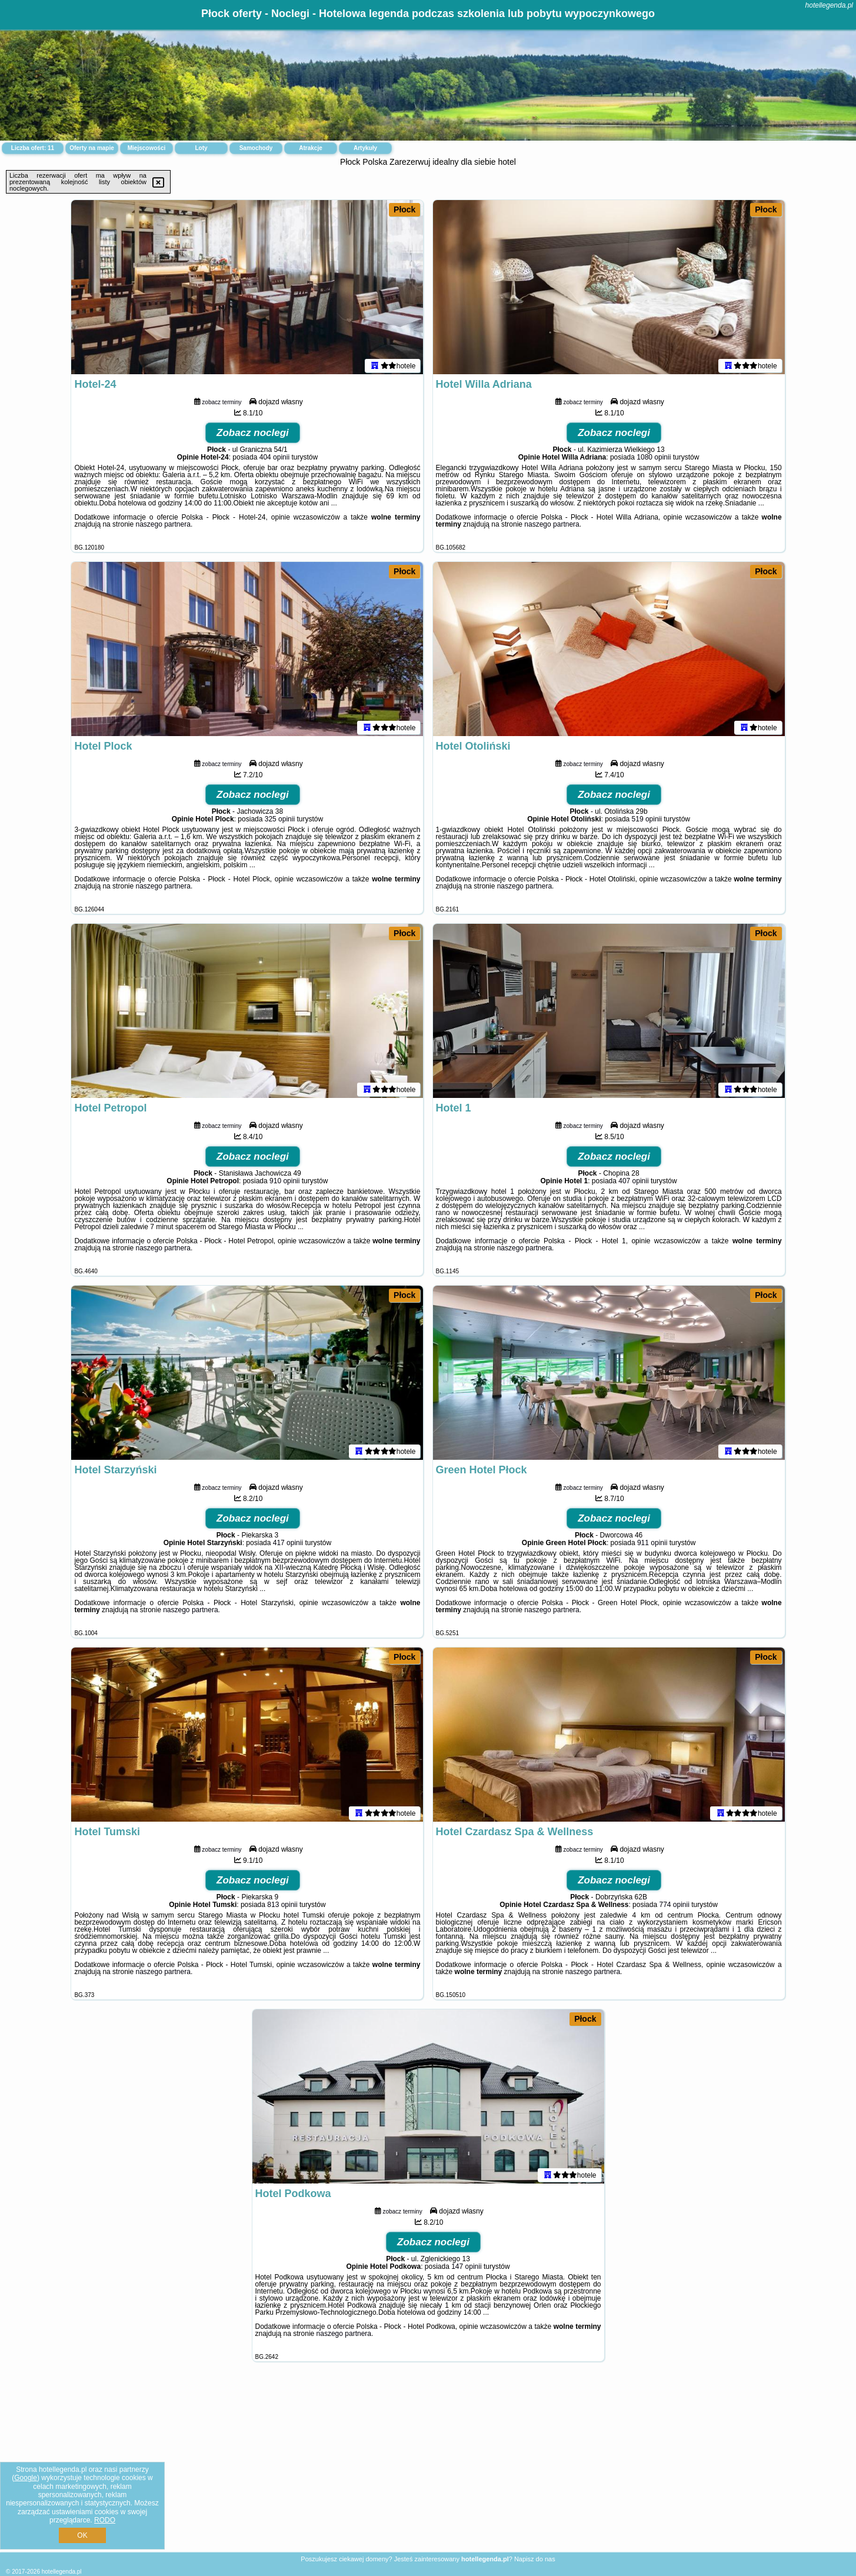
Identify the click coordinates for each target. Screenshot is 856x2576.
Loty (201, 148)
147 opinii (466, 2269)
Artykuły (365, 148)
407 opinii (633, 1183)
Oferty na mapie (91, 148)
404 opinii (274, 459)
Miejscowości (146, 148)
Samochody (256, 148)
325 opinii (280, 821)
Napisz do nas (534, 2558)
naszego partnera (162, 526)
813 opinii (282, 1907)
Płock (404, 209)
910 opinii (284, 1183)
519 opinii (647, 821)
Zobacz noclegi (253, 435)
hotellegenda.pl (829, 5)
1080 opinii (654, 459)
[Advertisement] (428, 2466)
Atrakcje (310, 148)
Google (25, 2478)
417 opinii (288, 1545)
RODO (104, 2520)
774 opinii (674, 1907)
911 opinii (652, 1545)
